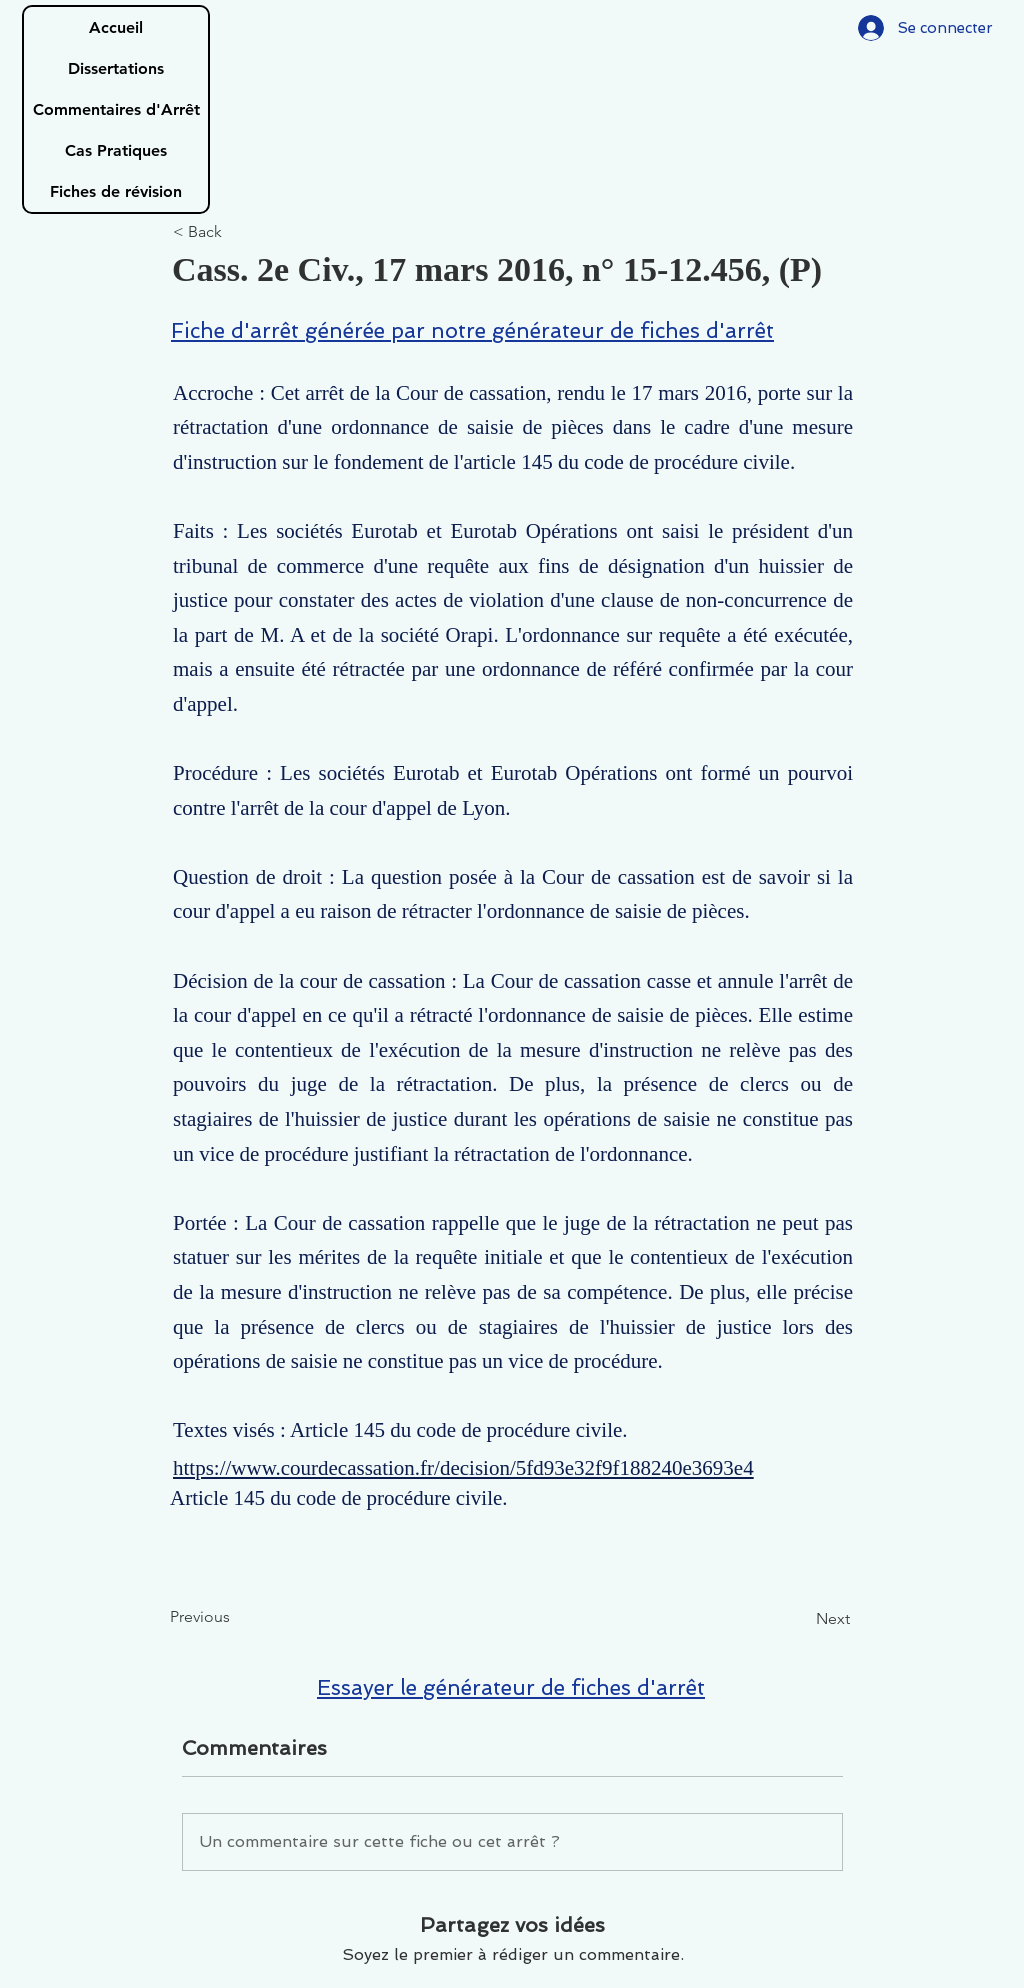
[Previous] (236, 1618)
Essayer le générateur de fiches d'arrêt (511, 1687)
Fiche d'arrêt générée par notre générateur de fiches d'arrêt (472, 330)
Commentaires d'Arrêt (116, 109)
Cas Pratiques (116, 150)
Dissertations (116, 68)
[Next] (800, 1620)
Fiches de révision (116, 191)
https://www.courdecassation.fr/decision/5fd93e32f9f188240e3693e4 (463, 1468)
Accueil (116, 27)
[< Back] (239, 232)
